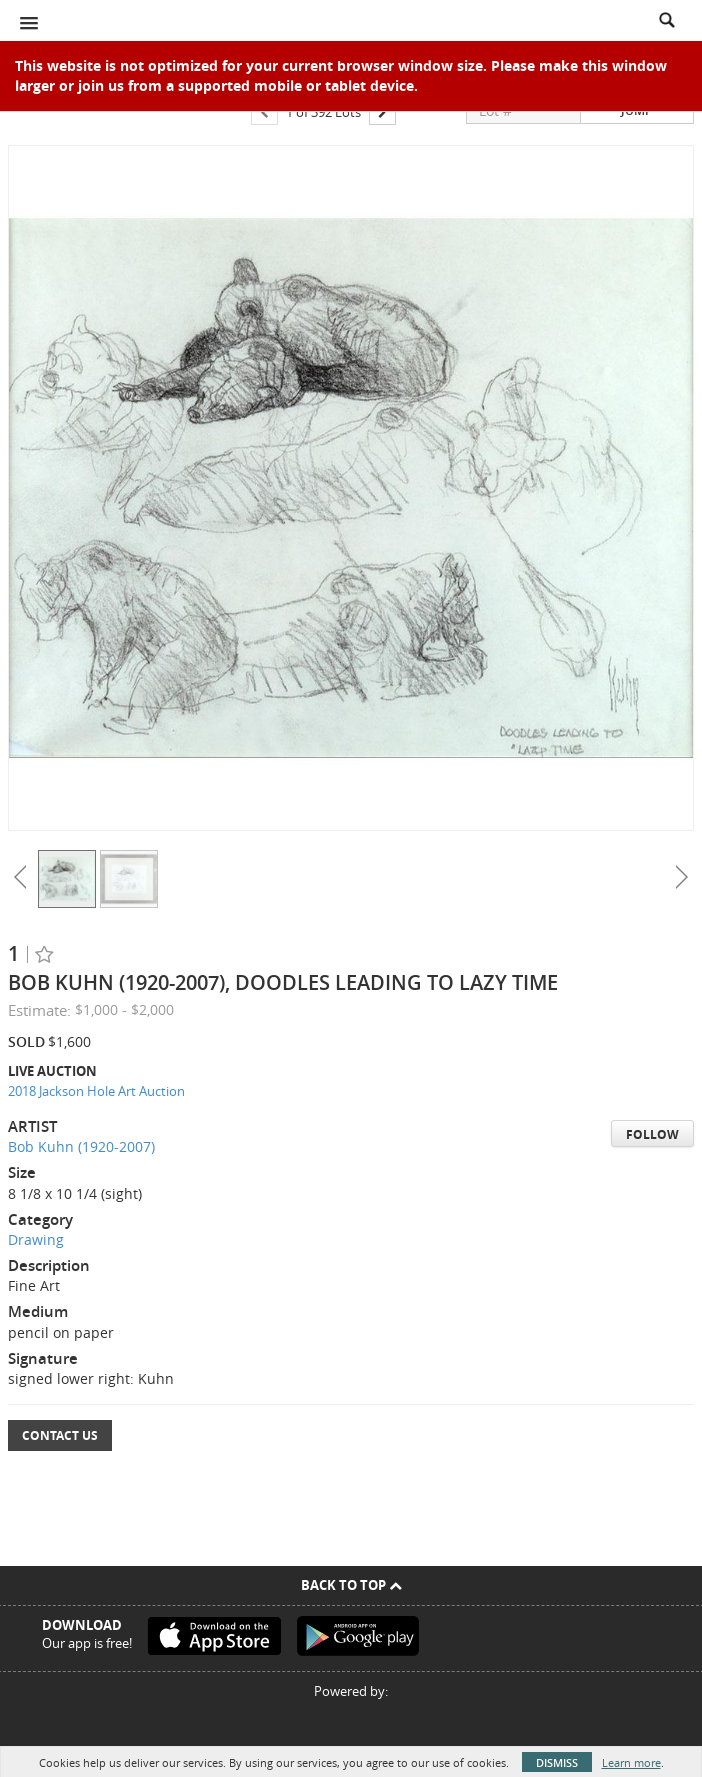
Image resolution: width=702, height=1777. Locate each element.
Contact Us (60, 1435)
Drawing (36, 1239)
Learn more (631, 1762)
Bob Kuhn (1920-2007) (81, 1146)
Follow (652, 1134)
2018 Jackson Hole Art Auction (96, 1091)
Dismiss (557, 1762)
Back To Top (351, 1585)
